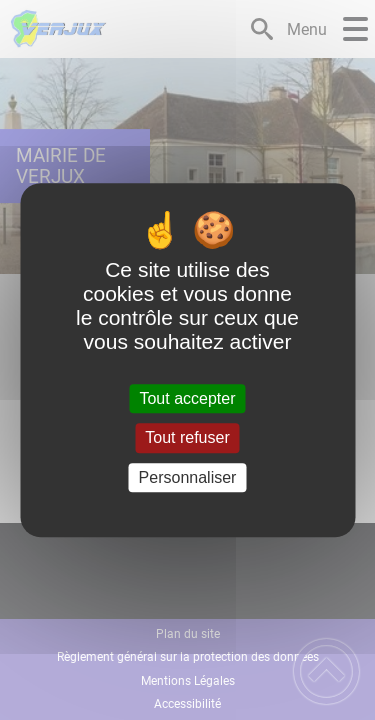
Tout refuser (187, 438)
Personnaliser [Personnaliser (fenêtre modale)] (188, 477)
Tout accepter (187, 398)
